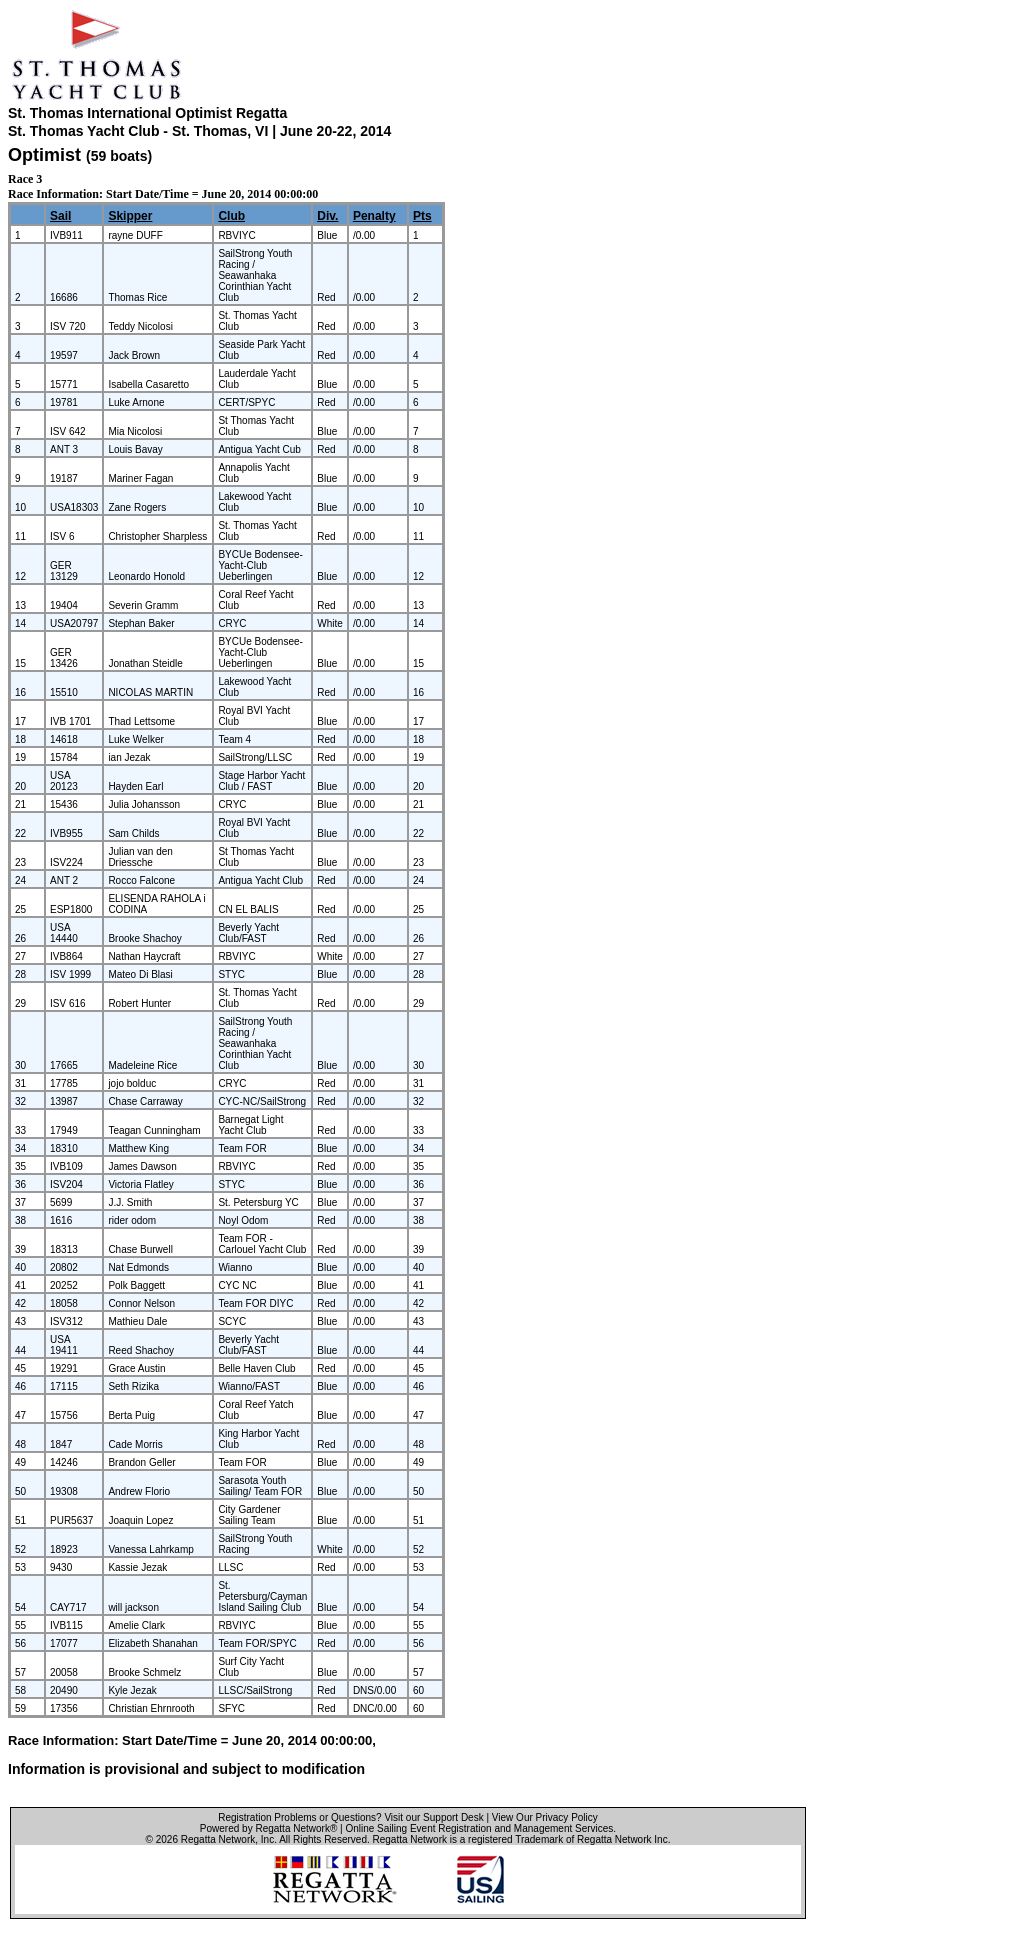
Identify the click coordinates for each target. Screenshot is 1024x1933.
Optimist (44, 155)
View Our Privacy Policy (545, 1817)
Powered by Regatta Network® (268, 1828)
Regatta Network (218, 1839)
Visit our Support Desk (433, 1817)
